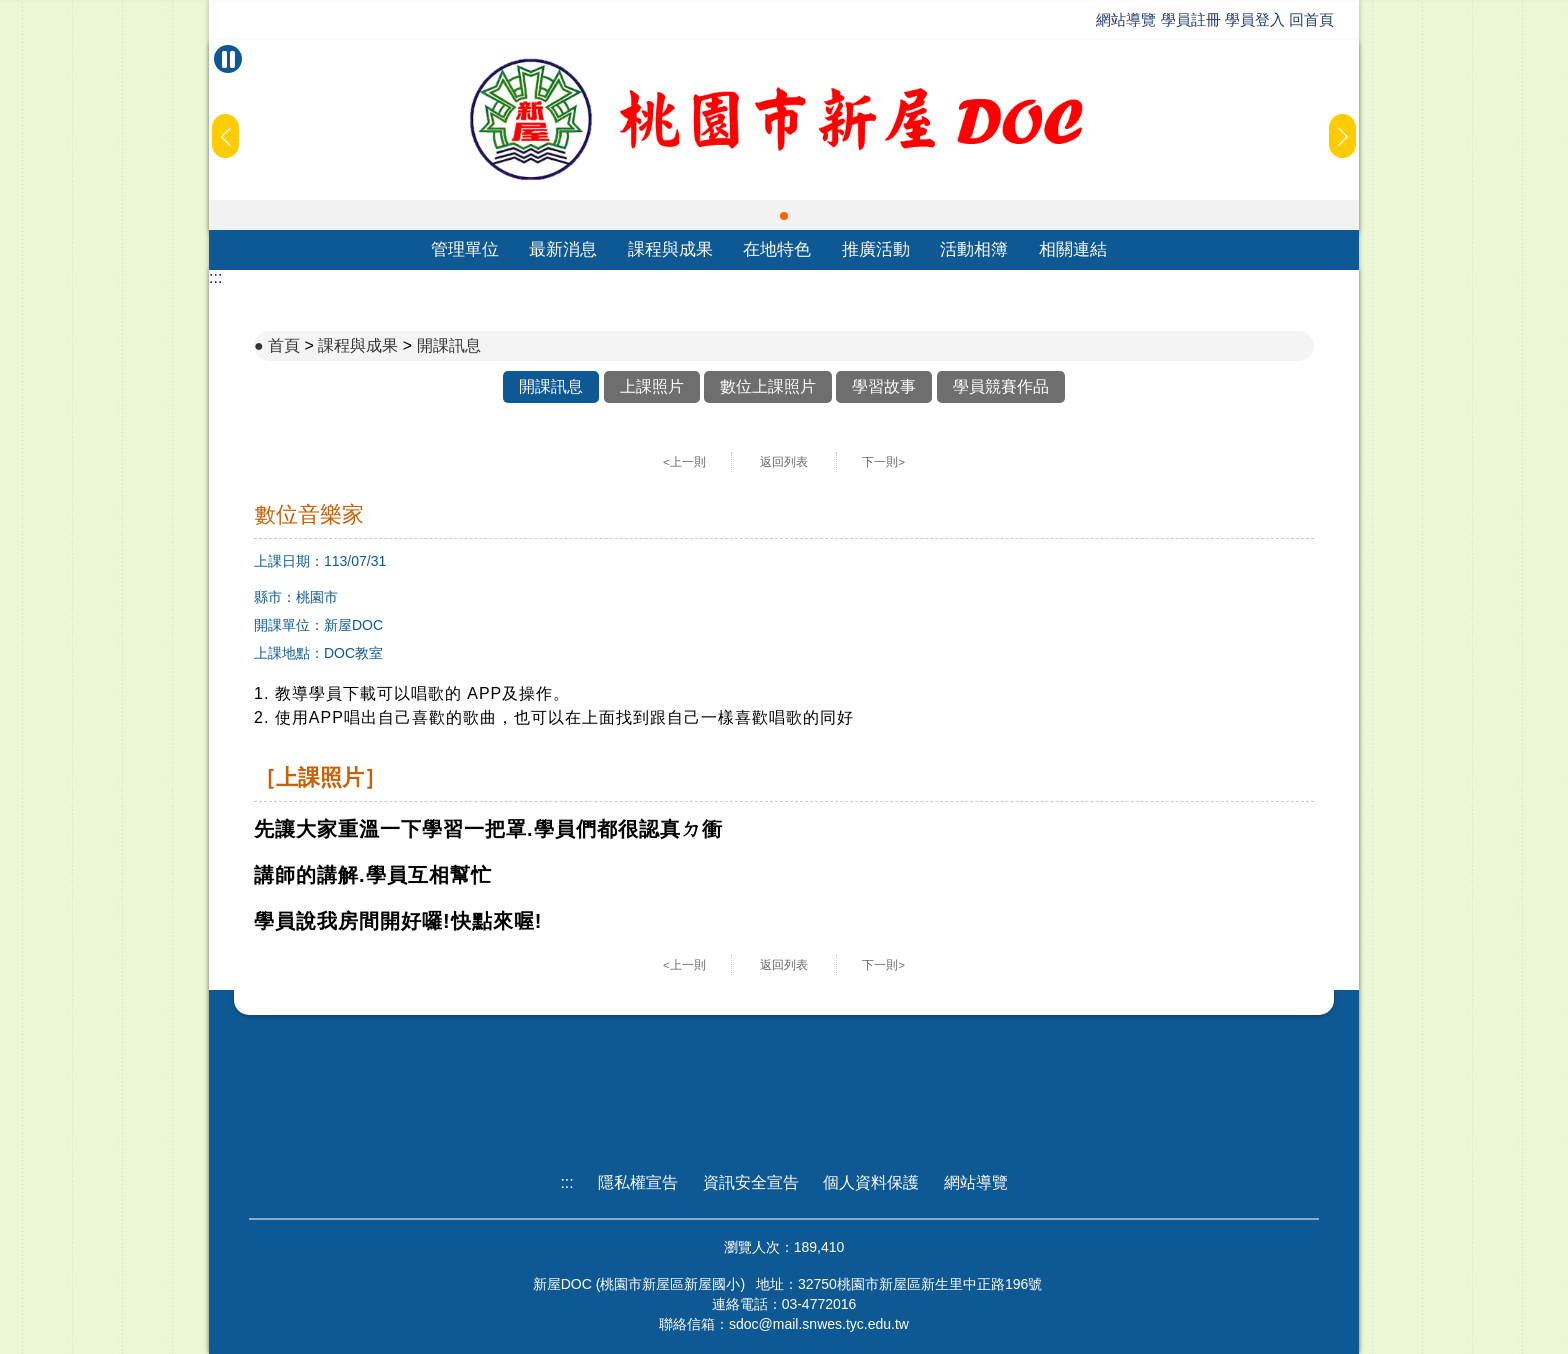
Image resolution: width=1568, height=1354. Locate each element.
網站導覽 (1126, 19)
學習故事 (884, 386)
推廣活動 (876, 249)
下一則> (883, 462)
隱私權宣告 (638, 1182)
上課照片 (652, 386)
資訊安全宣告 (751, 1182)
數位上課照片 (768, 386)
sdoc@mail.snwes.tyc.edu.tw (819, 1324)
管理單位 (465, 249)
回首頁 (1311, 19)
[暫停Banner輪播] (228, 59)
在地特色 (777, 249)
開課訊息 (449, 345)
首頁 (284, 345)
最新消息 (563, 249)
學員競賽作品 (1001, 386)
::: (215, 277)
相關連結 (1073, 249)
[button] (784, 216)
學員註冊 (1191, 19)
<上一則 (684, 462)
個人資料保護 (871, 1182)
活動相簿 (974, 249)
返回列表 (784, 462)
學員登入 (1255, 19)
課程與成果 (670, 249)
